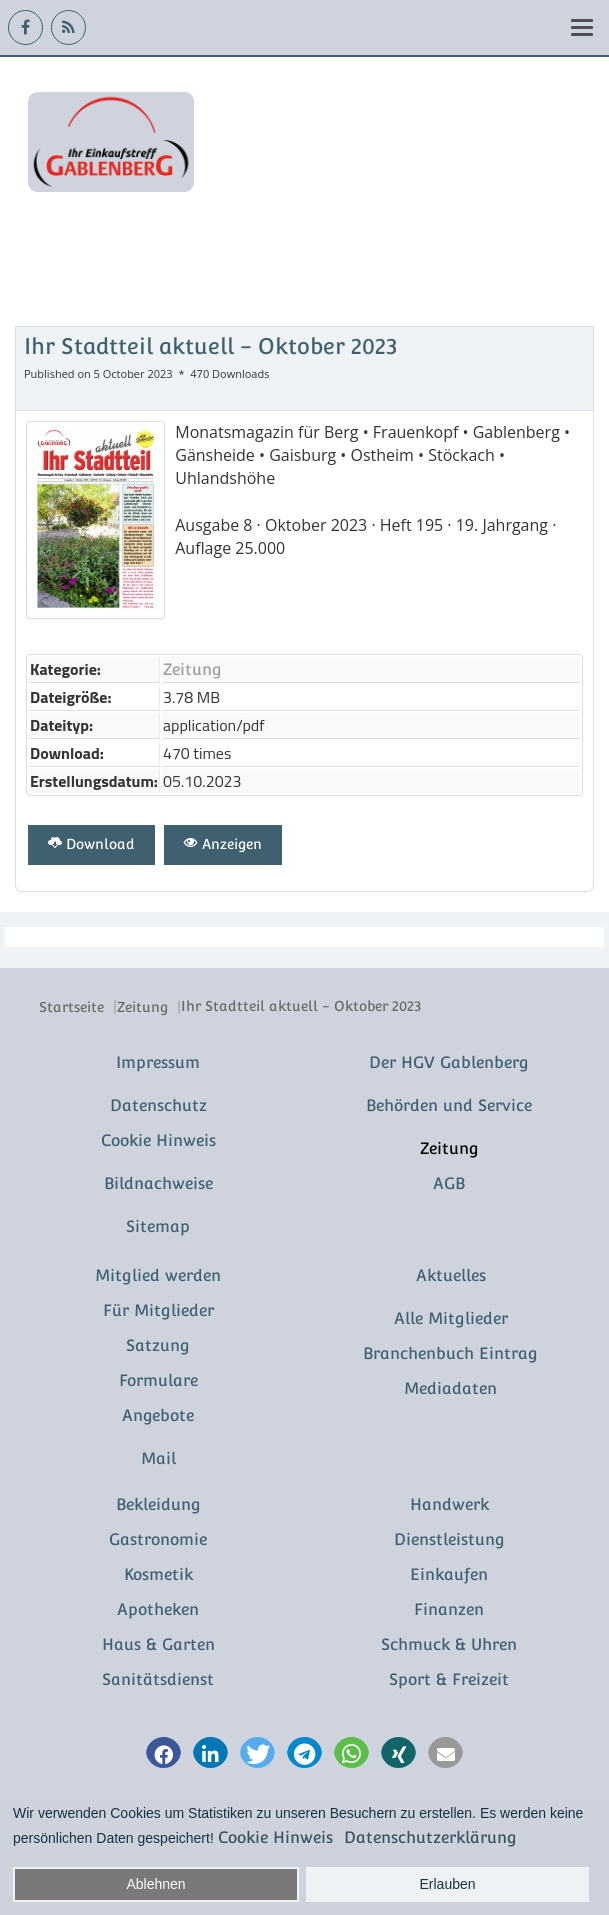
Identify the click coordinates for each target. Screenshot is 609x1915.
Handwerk (449, 1504)
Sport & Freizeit (449, 1679)
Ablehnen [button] (155, 1884)
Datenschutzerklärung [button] (430, 1837)
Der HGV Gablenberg (449, 1062)
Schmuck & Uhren (449, 1644)
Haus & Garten (158, 1644)
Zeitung (192, 669)
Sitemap (158, 1226)
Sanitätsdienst (158, 1679)
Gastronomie (158, 1539)
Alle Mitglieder (451, 1318)
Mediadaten (450, 1388)
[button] (163, 1754)
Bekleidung (158, 1504)
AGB (449, 1183)
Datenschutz (158, 1105)
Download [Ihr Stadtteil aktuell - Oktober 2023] (91, 844)
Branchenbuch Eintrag (450, 1353)
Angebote (158, 1415)
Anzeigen (223, 844)
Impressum (158, 1062)
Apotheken (158, 1609)
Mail (158, 1458)
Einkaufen (449, 1574)
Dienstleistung (449, 1539)
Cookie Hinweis (158, 1140)
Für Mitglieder (158, 1310)
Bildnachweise (158, 1183)
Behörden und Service (449, 1105)
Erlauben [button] (448, 1884)
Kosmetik (158, 1574)
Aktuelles (451, 1275)
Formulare (158, 1380)
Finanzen (449, 1609)
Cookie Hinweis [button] (275, 1837)
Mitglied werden (158, 1275)
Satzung (158, 1345)
